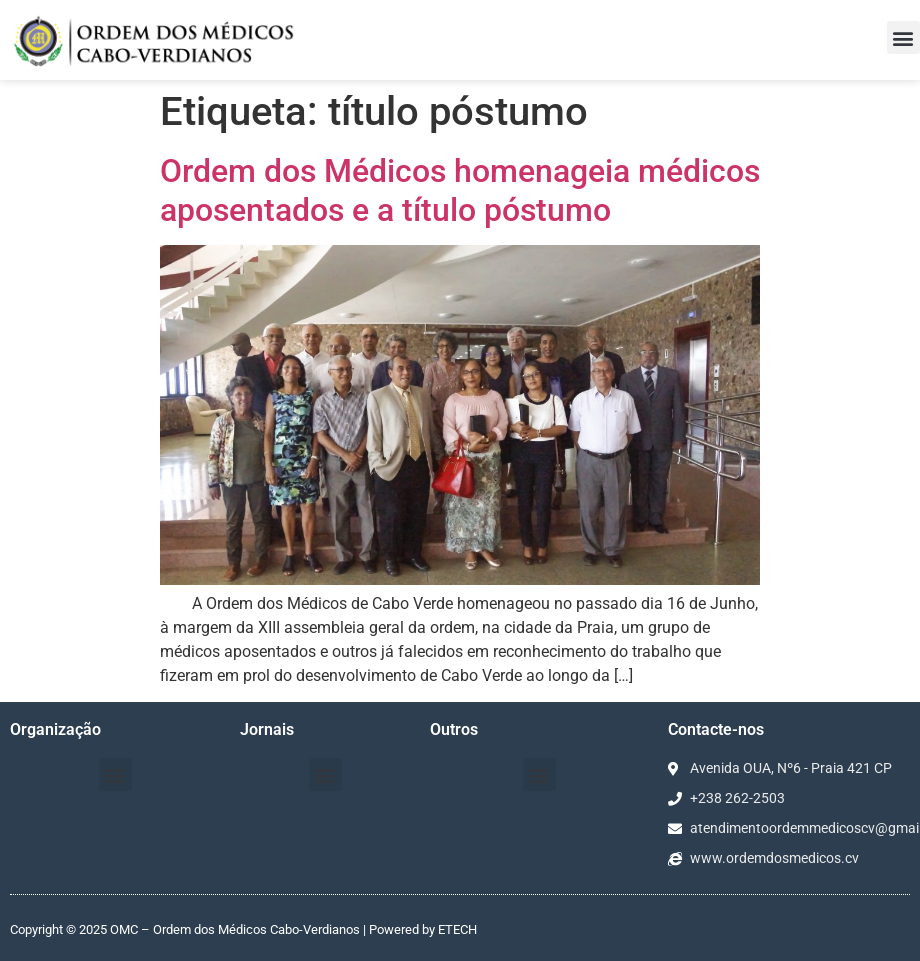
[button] (903, 37)
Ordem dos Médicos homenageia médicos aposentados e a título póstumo (460, 190)
